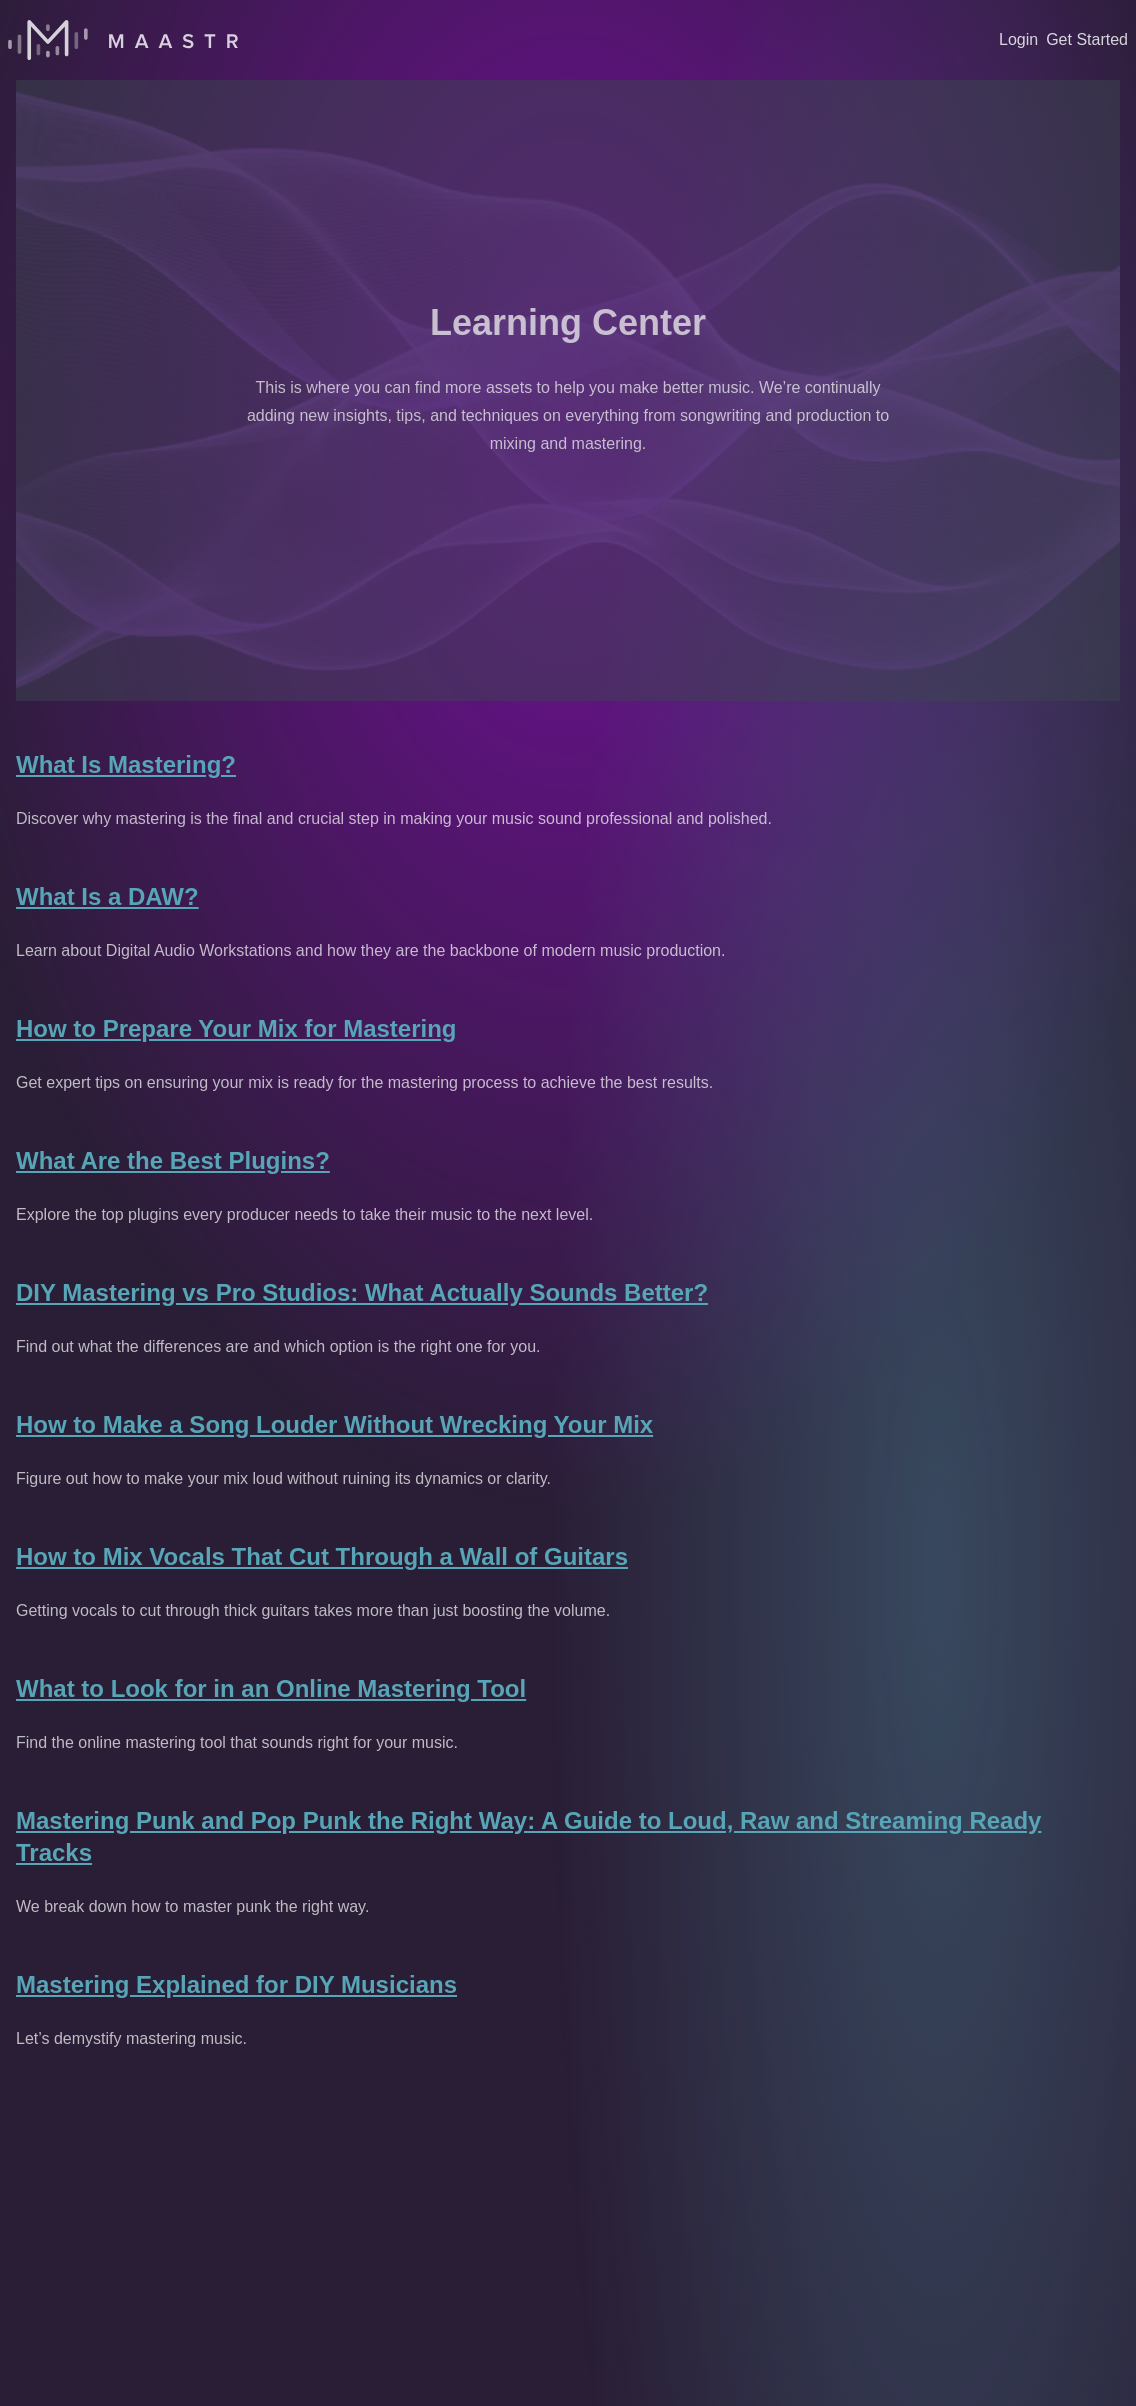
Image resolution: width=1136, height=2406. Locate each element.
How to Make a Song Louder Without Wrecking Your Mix (334, 1424)
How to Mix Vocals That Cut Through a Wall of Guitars (322, 1556)
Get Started (1087, 39)
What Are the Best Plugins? (173, 1160)
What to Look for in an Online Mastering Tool (271, 1688)
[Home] (123, 40)
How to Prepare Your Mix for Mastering (236, 1028)
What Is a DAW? (107, 896)
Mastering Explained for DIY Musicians (236, 1984)
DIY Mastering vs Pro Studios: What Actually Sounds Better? (362, 1292)
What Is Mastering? (126, 764)
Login (1018, 39)
